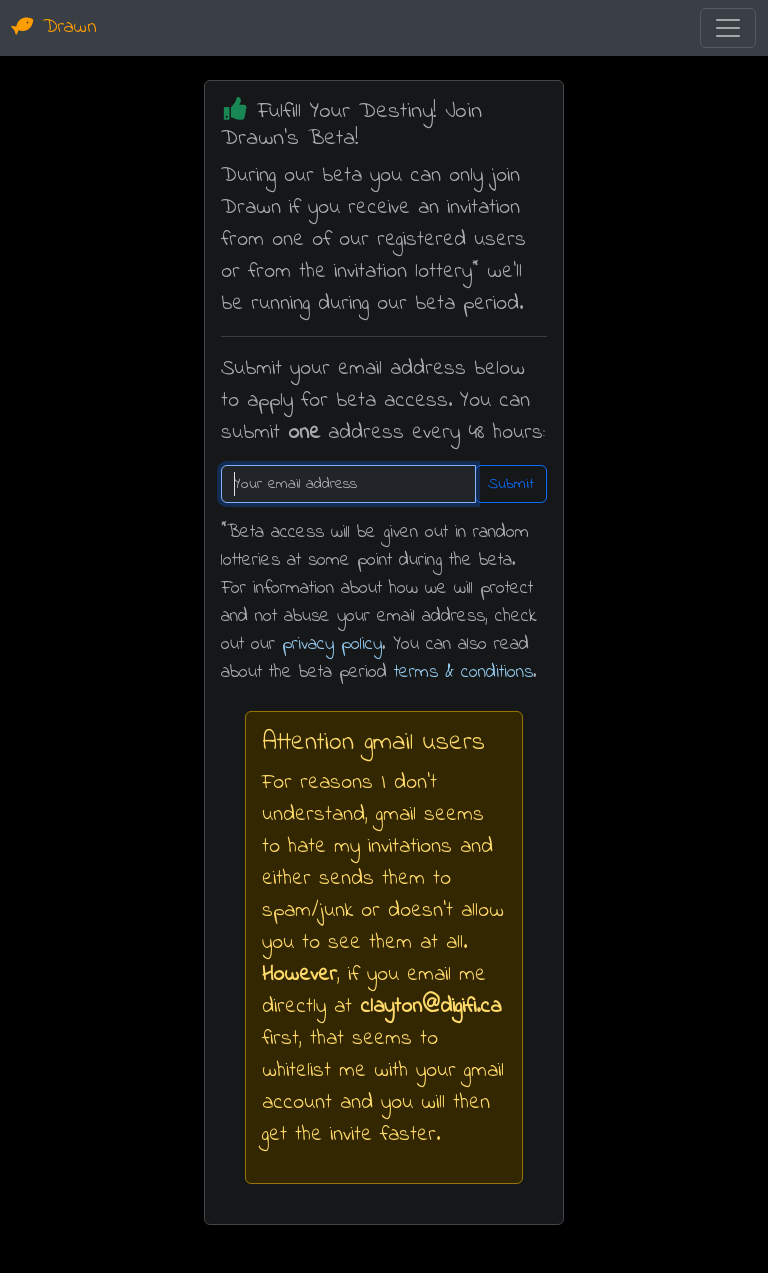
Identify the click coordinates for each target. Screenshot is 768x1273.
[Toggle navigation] (728, 28)
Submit (511, 484)
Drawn (54, 27)
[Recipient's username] (348, 484)
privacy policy (332, 644)
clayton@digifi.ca (430, 1006)
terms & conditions (463, 672)
